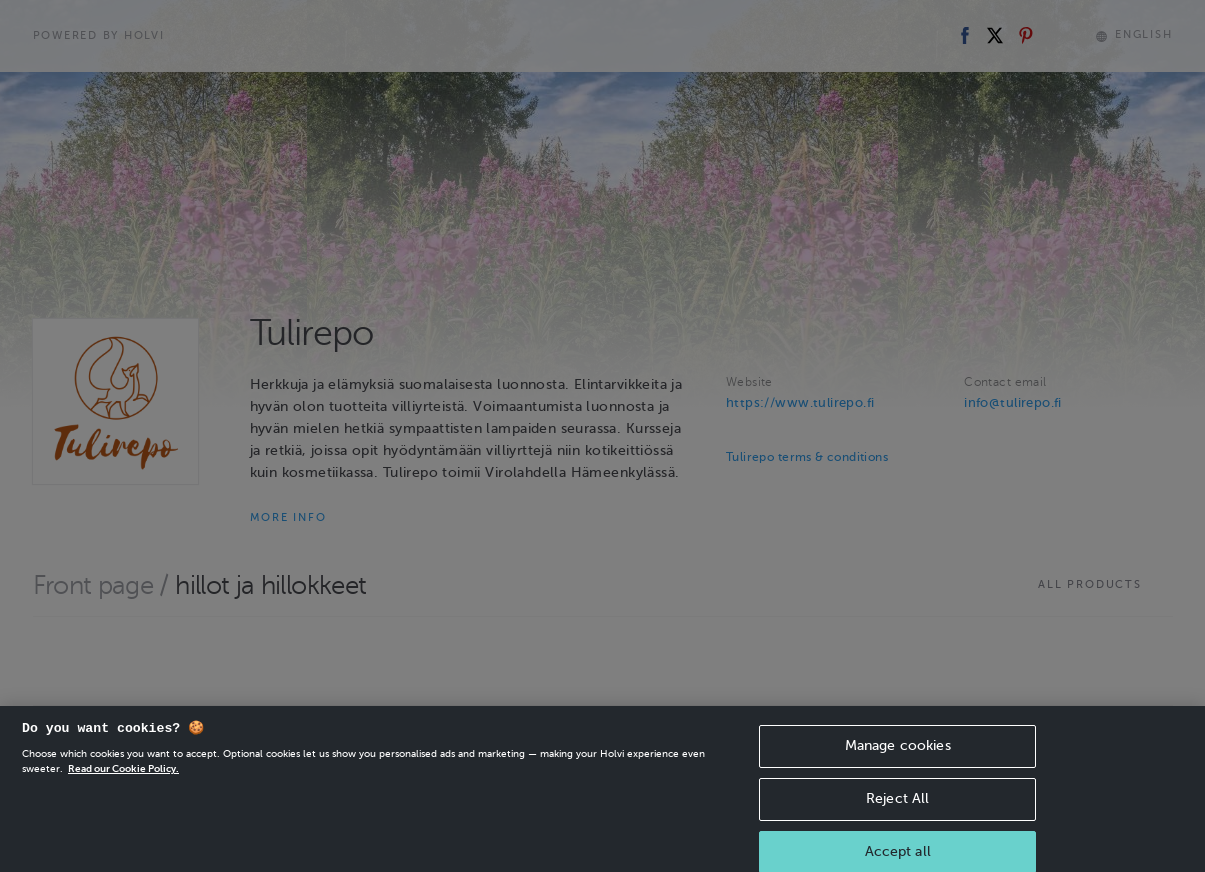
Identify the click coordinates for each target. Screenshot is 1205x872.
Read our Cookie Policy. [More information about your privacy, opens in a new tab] (123, 780)
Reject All (897, 809)
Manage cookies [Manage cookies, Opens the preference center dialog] (898, 757)
